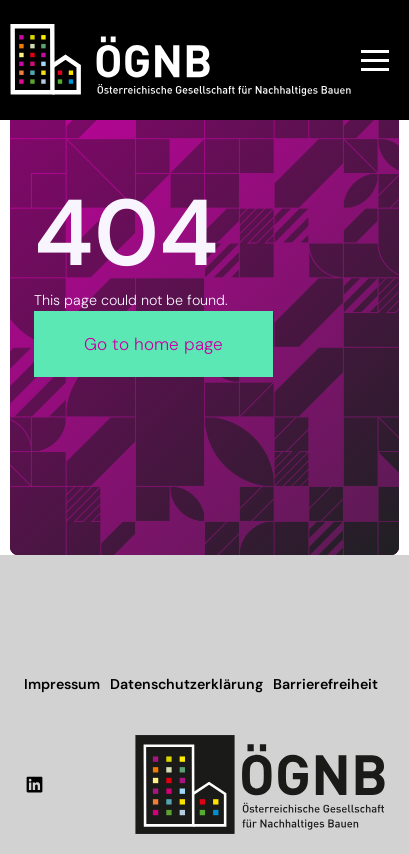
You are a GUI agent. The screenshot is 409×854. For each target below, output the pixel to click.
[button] (375, 60)
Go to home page (153, 344)
